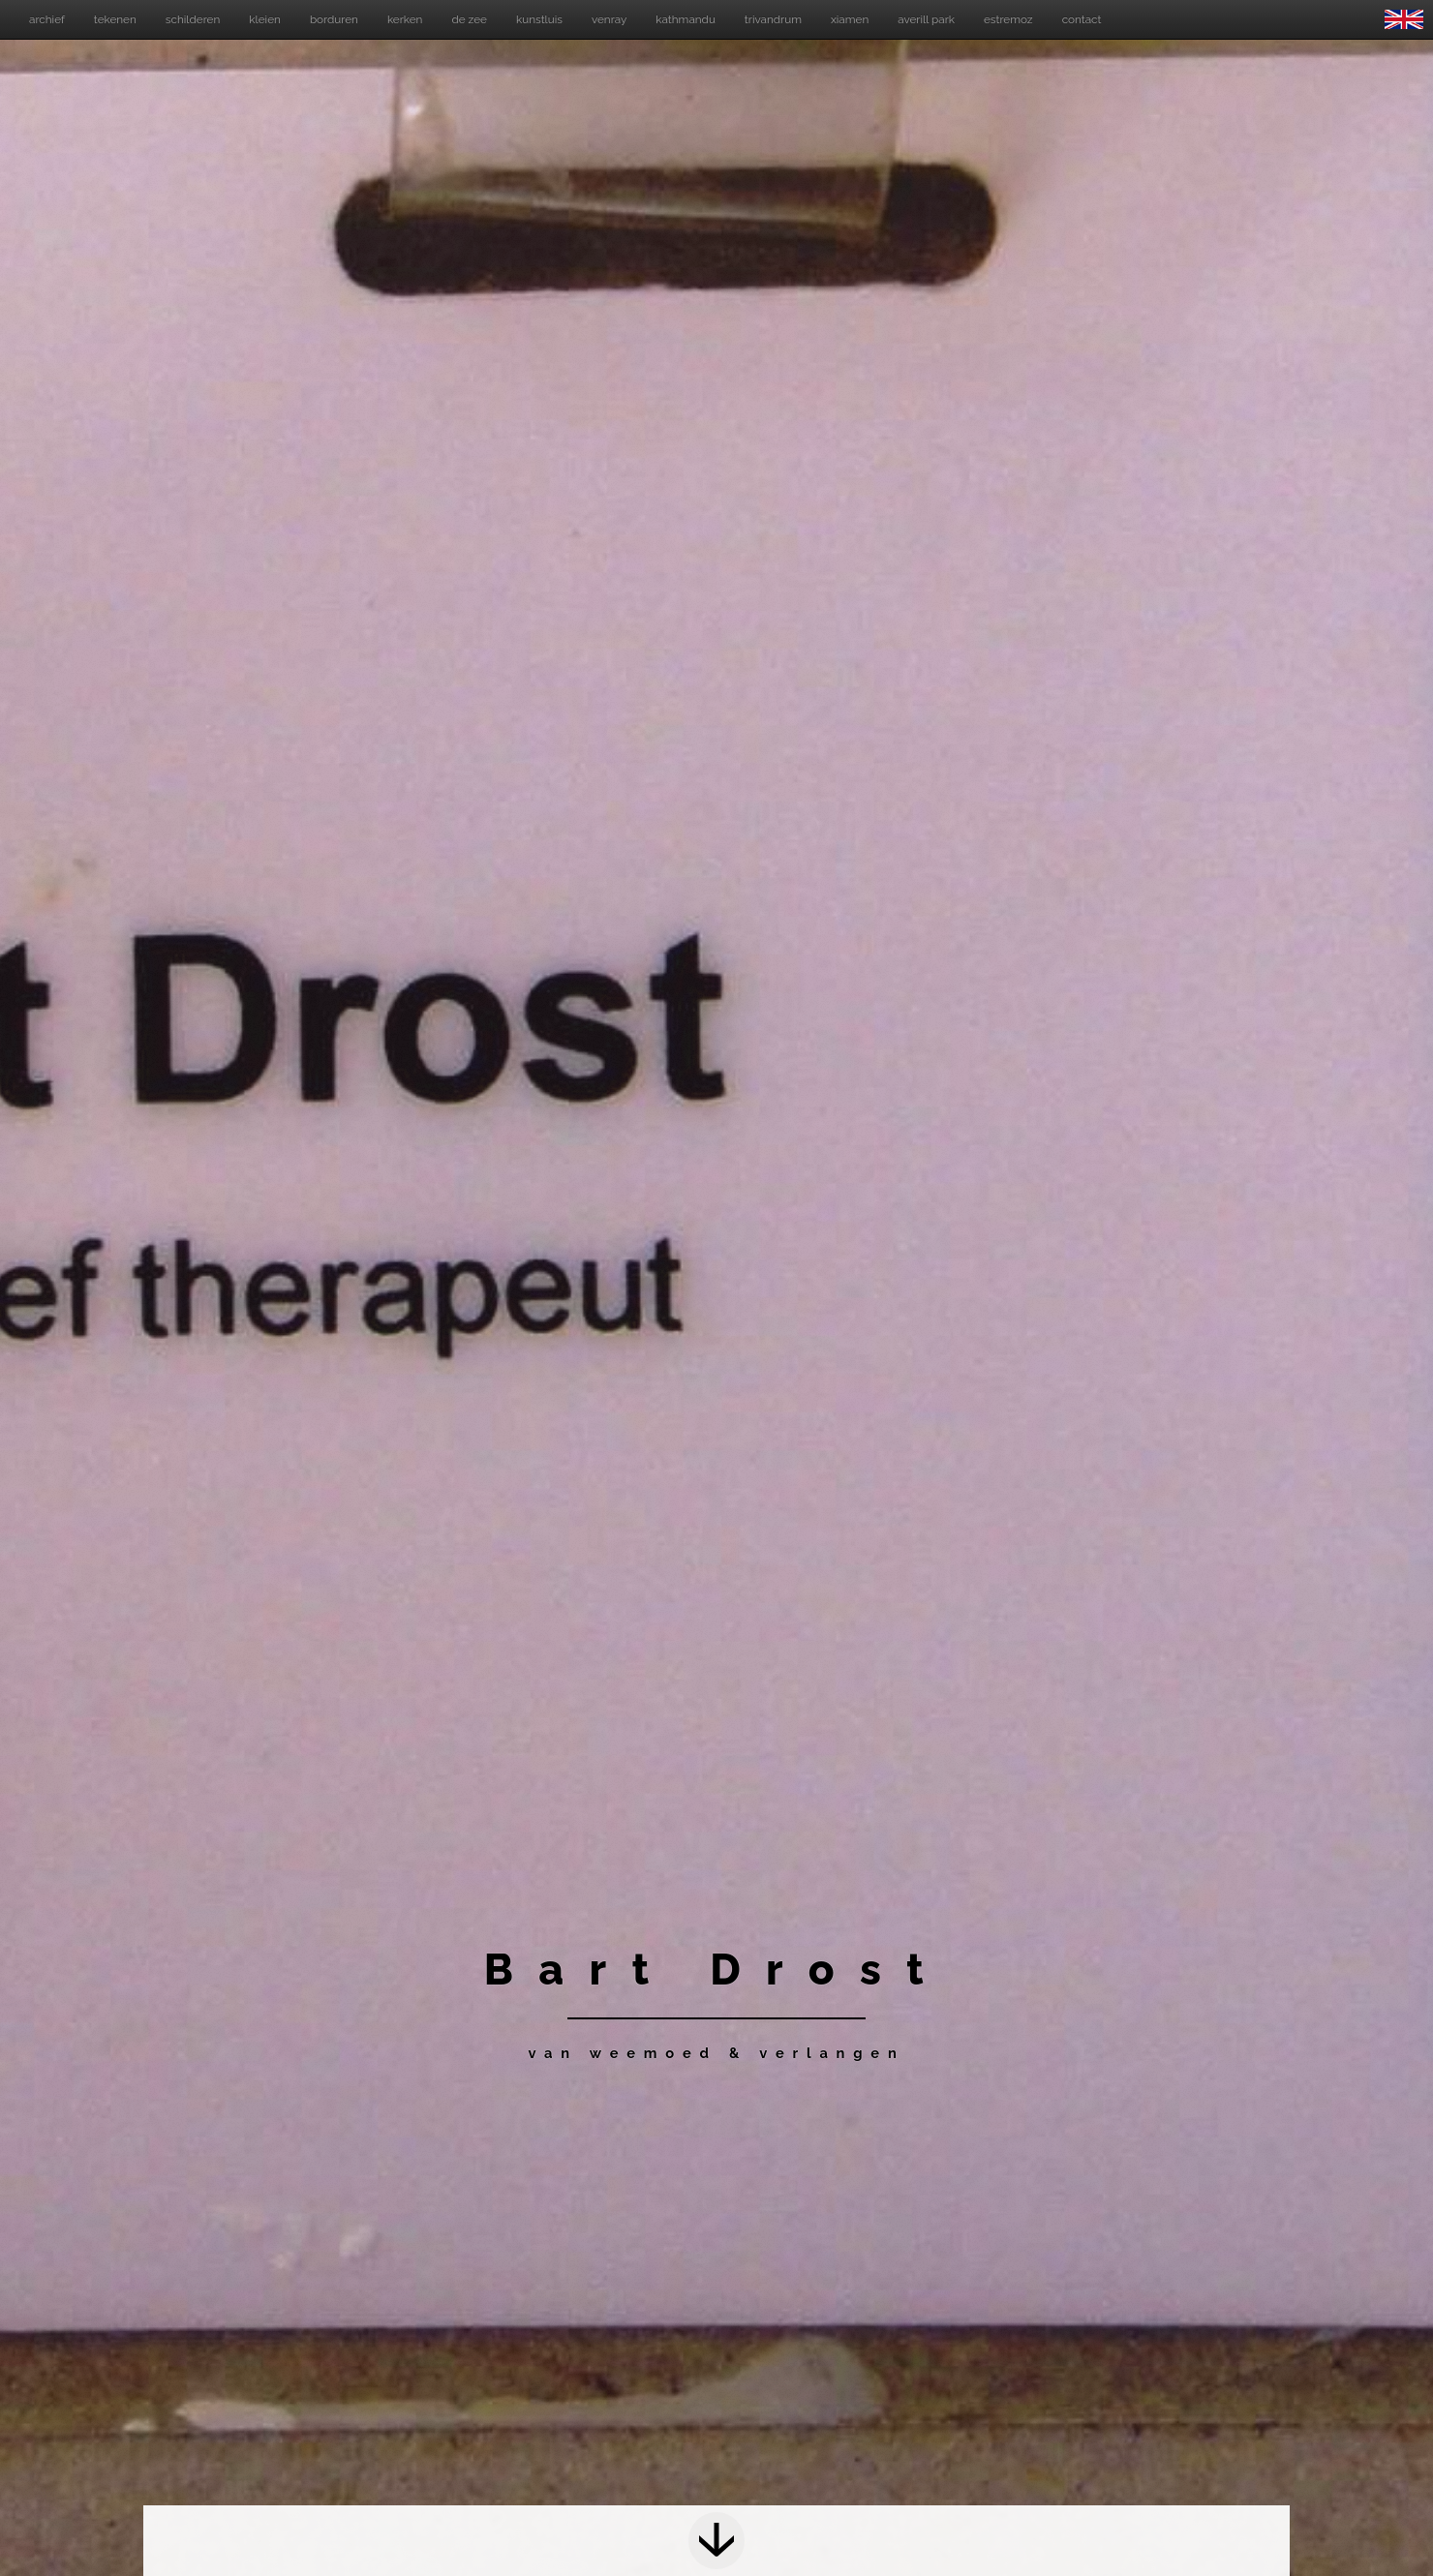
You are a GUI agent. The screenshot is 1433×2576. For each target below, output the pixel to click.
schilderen (193, 19)
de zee (469, 19)
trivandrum (773, 19)
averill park (926, 19)
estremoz (1008, 19)
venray (609, 19)
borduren (334, 19)
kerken (405, 19)
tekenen (115, 19)
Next (717, 2540)
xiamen (850, 19)
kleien (265, 19)
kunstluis (539, 19)
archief (47, 19)
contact (1082, 19)
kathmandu (686, 19)
